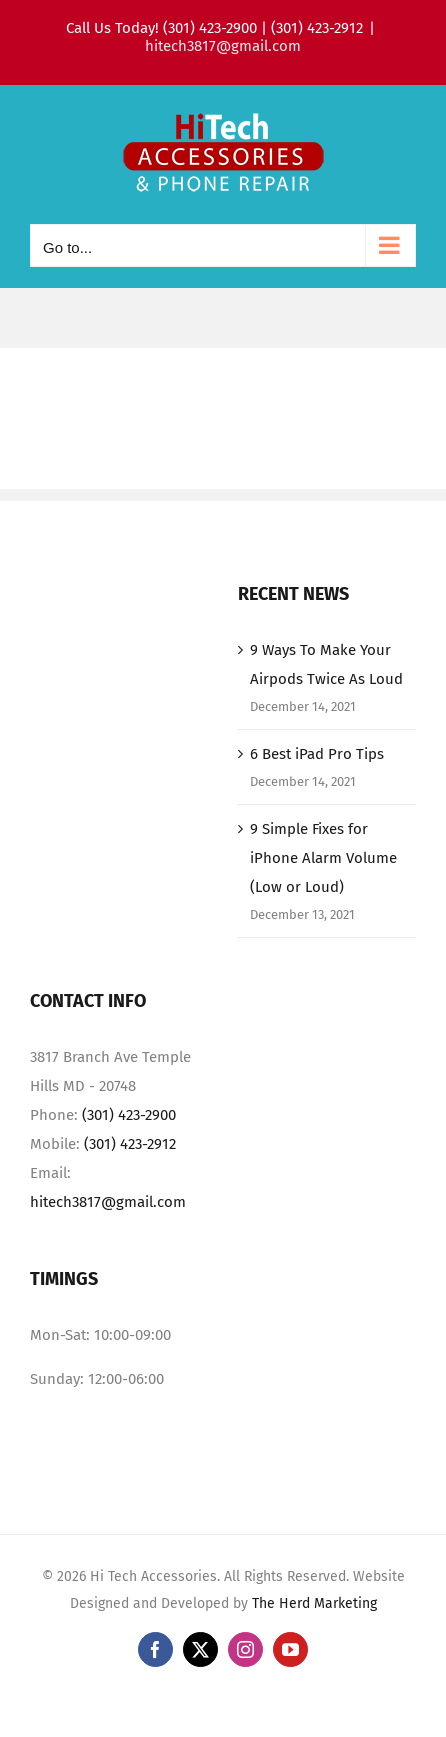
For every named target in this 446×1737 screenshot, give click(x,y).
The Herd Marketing (314, 1603)
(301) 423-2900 (129, 1115)
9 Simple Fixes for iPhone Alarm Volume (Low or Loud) (323, 858)
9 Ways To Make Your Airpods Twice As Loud (326, 664)
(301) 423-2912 (130, 1144)
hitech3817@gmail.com (223, 46)
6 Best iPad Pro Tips (317, 754)
